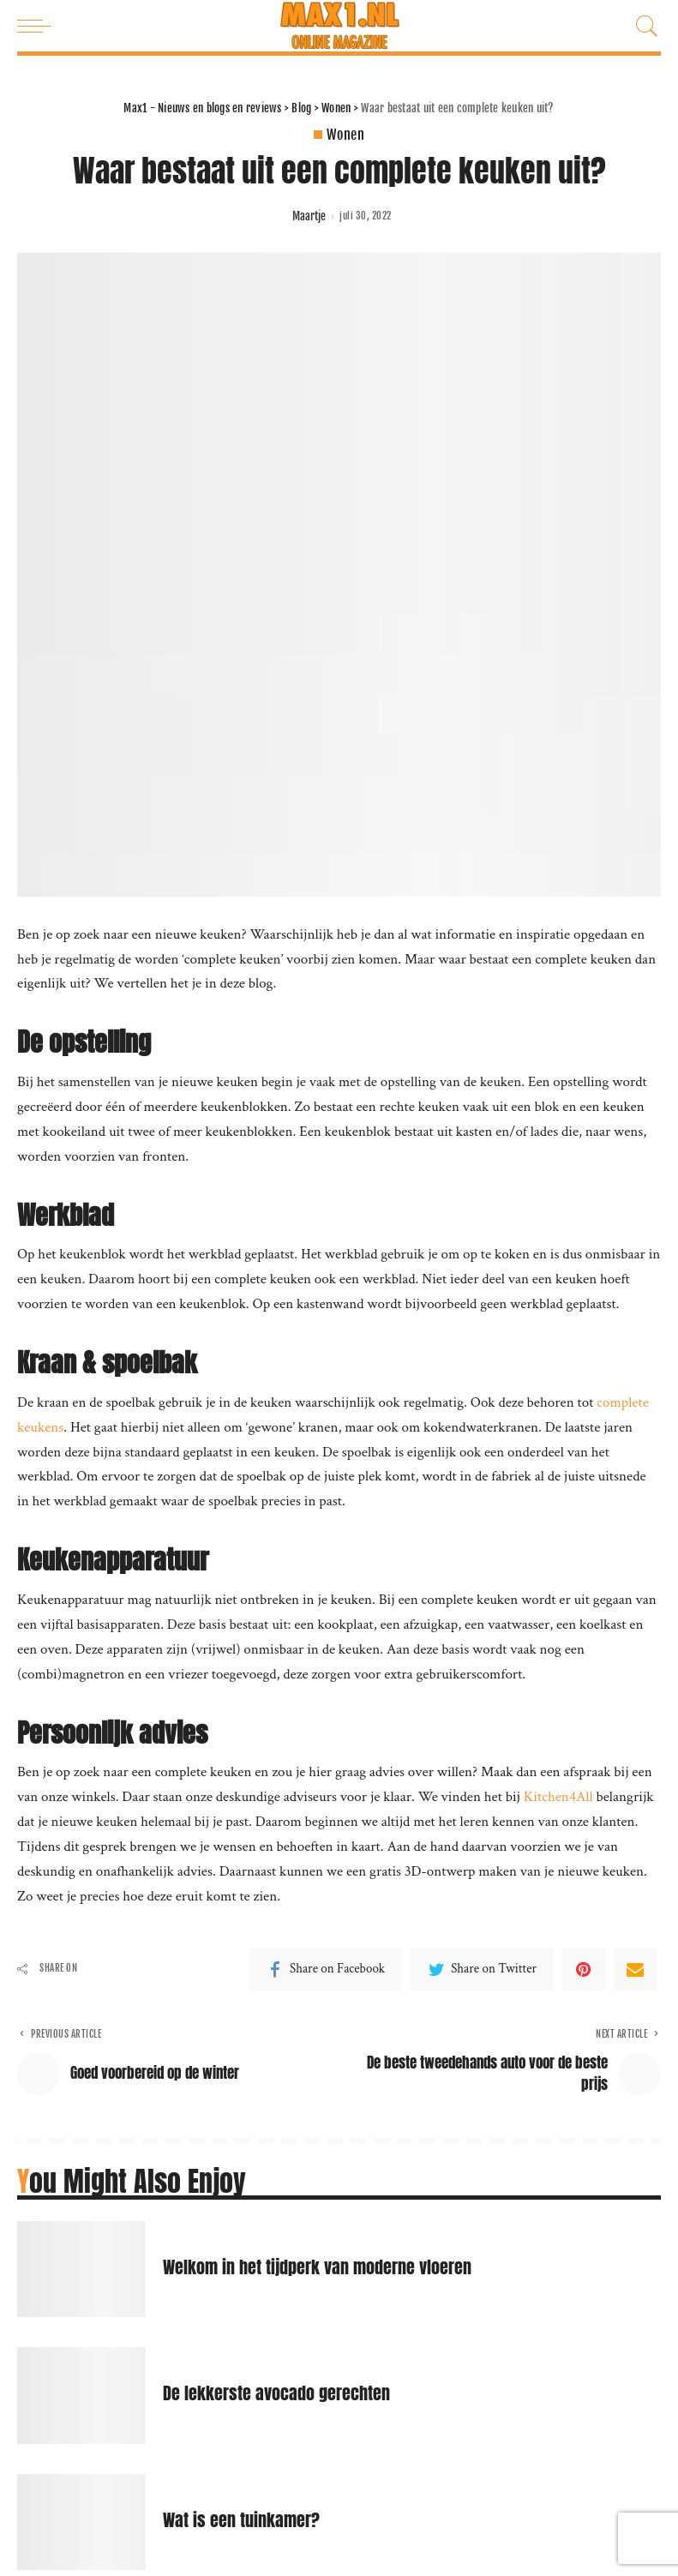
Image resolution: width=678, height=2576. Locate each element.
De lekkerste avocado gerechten (276, 2393)
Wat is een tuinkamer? (241, 2520)
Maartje (309, 216)
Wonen (345, 134)
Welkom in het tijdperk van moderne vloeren (317, 2267)
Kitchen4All (558, 1796)
